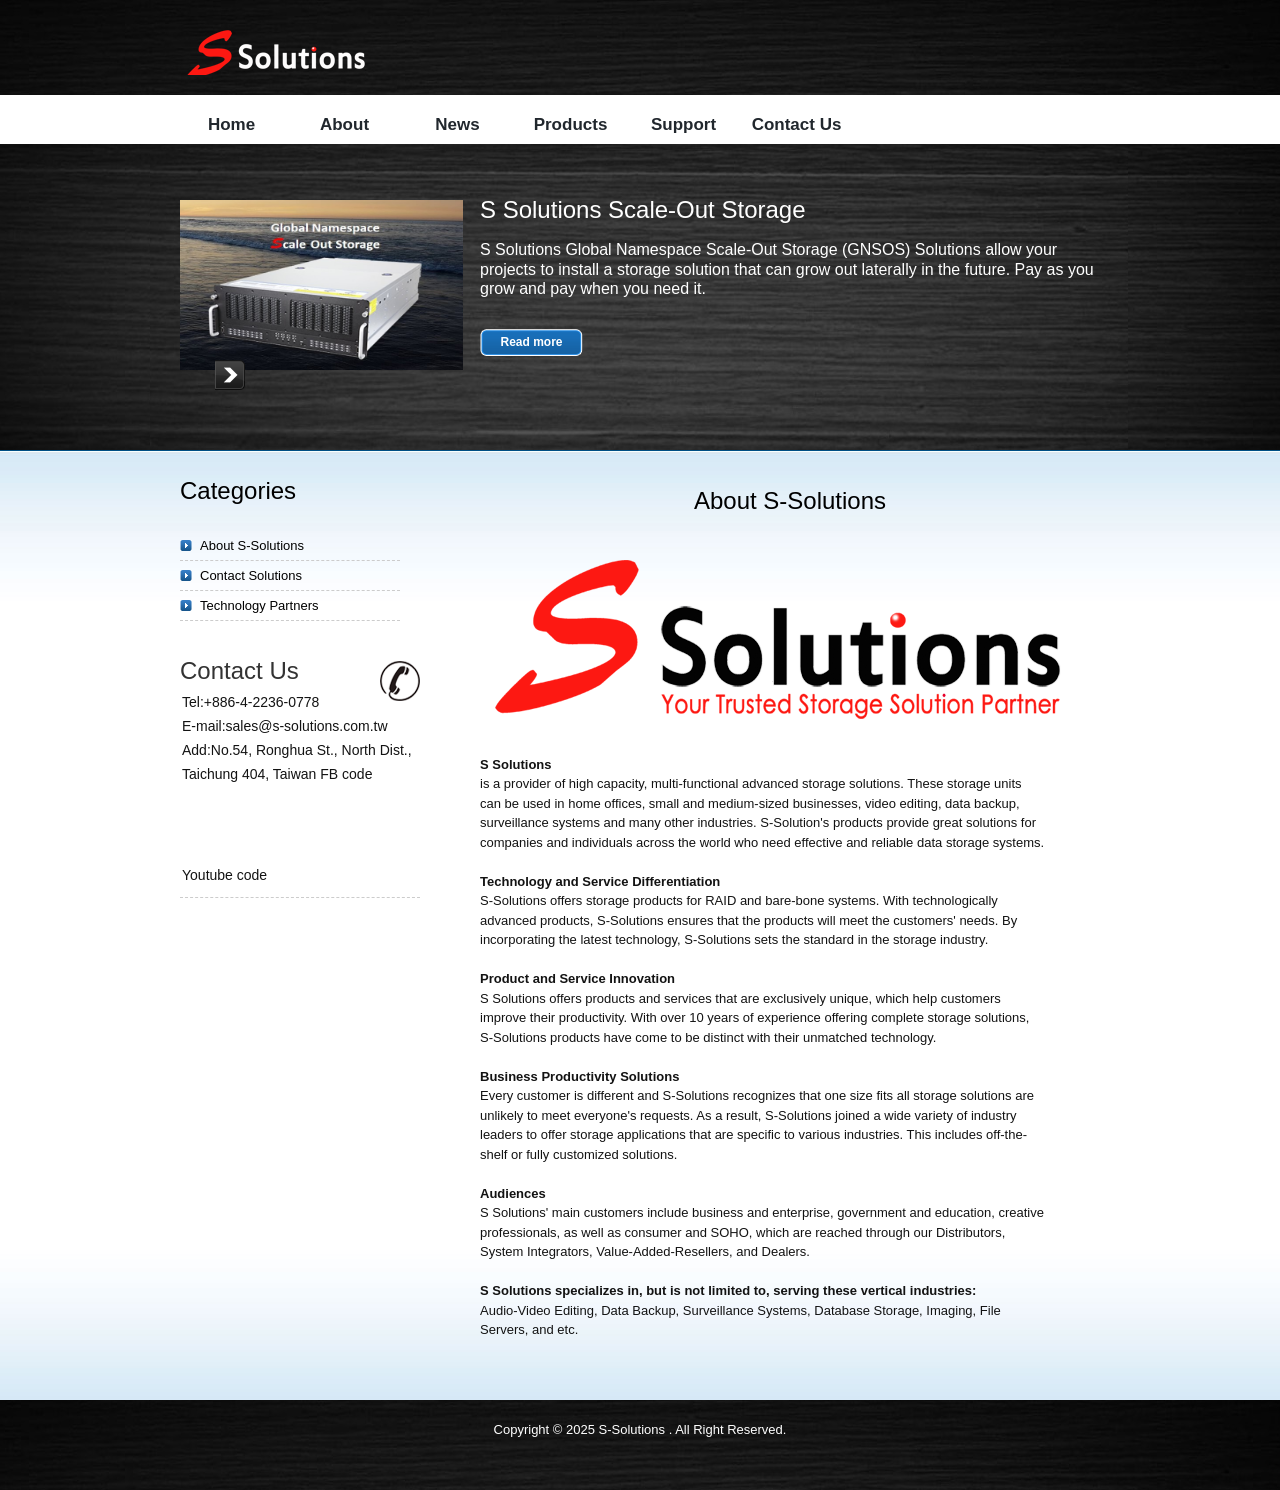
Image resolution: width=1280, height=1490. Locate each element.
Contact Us (797, 124)
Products (571, 124)
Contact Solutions (251, 575)
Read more (531, 342)
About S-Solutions (252, 545)
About (344, 124)
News (457, 124)
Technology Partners (259, 605)
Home (231, 124)
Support (683, 124)
